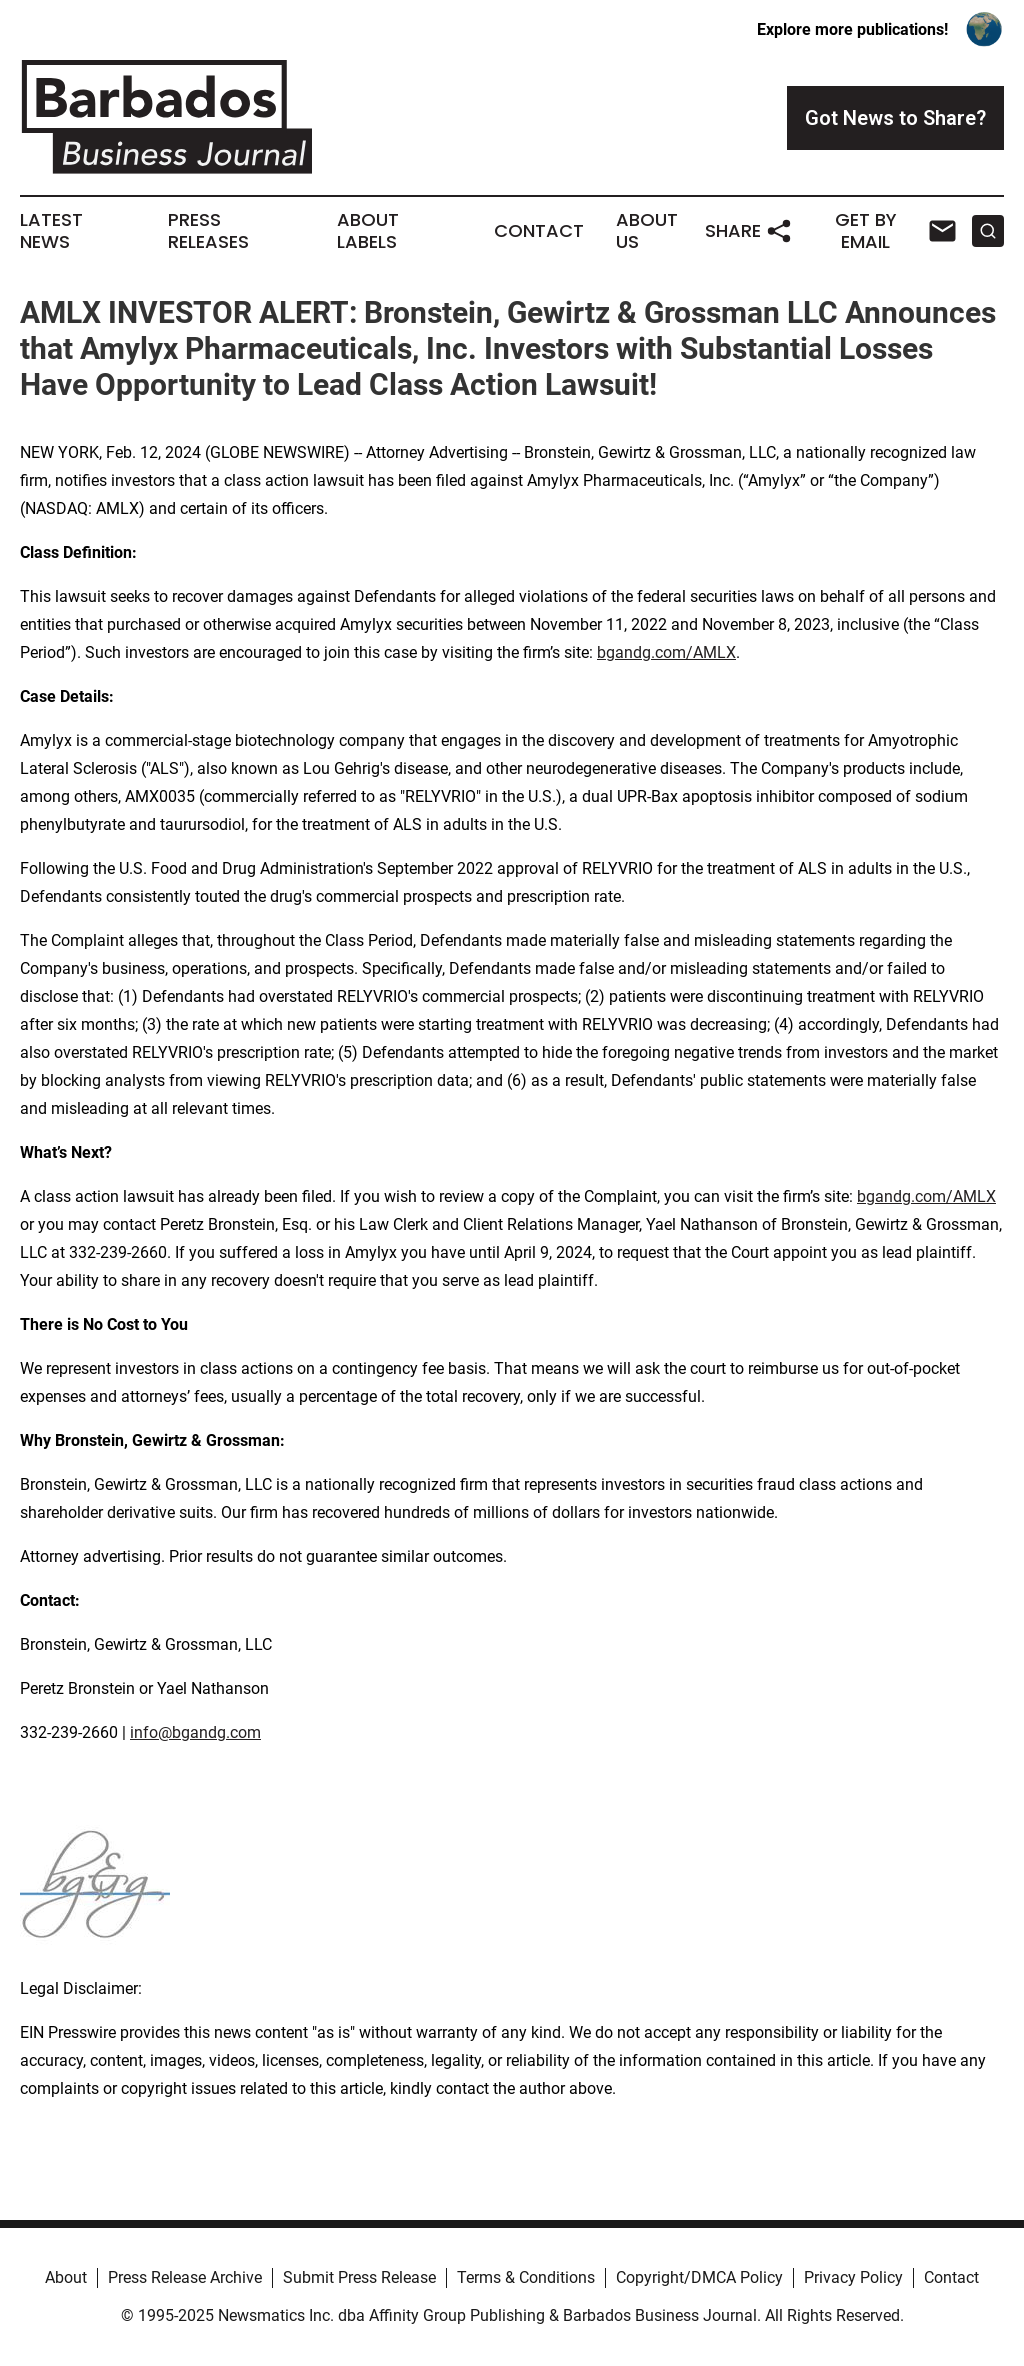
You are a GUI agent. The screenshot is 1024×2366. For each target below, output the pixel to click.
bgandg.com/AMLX (666, 652)
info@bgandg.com (195, 1732)
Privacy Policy (853, 2277)
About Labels (368, 231)
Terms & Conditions (526, 2277)
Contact (539, 231)
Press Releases (208, 231)
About (66, 2277)
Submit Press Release (359, 2277)
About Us (647, 231)
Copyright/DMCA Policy (699, 2277)
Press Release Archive (185, 2277)
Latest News (51, 231)
